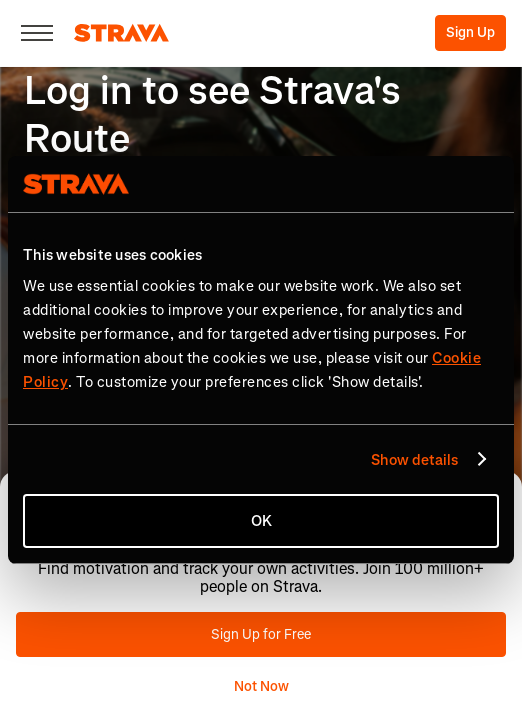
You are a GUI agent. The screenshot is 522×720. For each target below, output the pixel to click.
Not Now (261, 686)
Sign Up (470, 32)
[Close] (37, 33)
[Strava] (121, 33)
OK (261, 521)
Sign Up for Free (261, 634)
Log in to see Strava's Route (212, 114)
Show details (414, 460)
